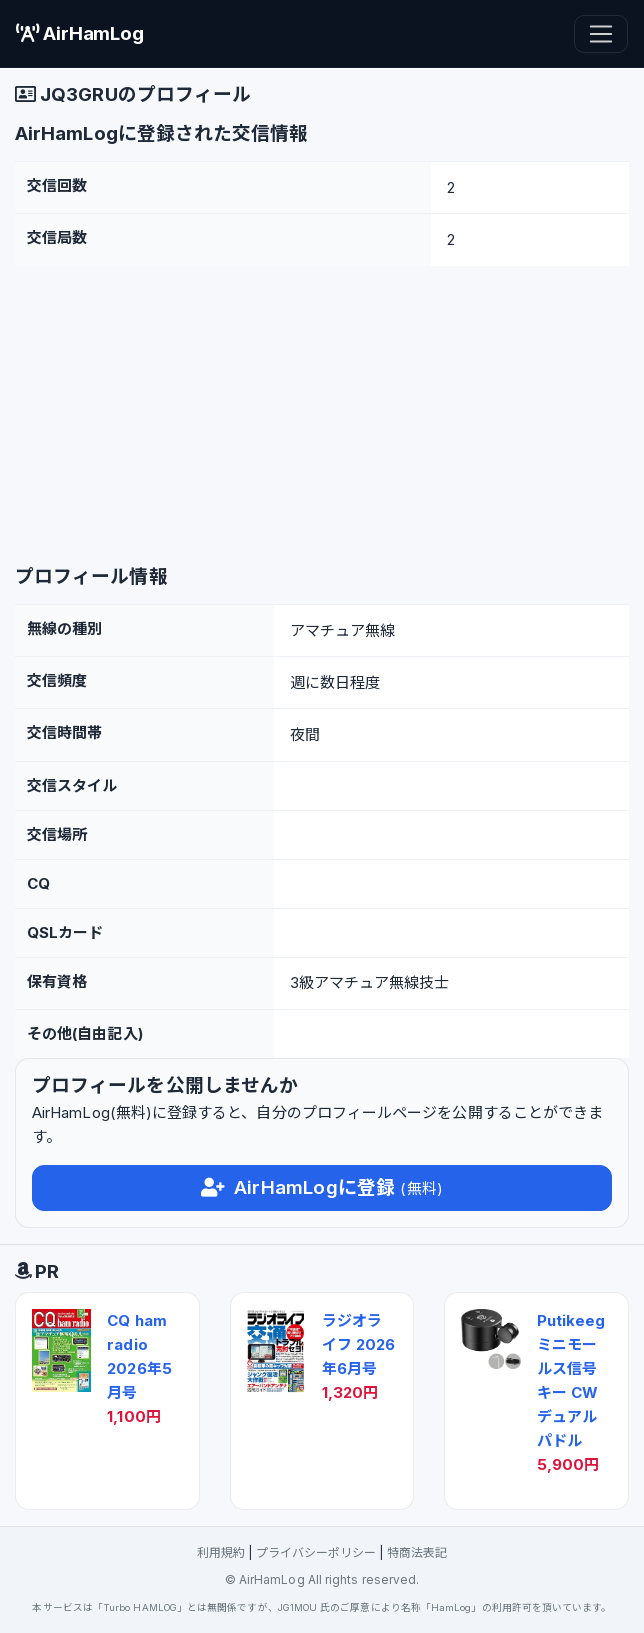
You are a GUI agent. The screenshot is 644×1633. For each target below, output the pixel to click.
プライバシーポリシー (316, 1552)
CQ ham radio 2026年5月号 (139, 1356)
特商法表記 (417, 1552)
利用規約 (221, 1552)
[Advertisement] (322, 416)
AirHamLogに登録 (322, 1187)
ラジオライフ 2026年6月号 (359, 1344)
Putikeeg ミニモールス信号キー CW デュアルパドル (571, 1380)
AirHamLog (80, 33)
